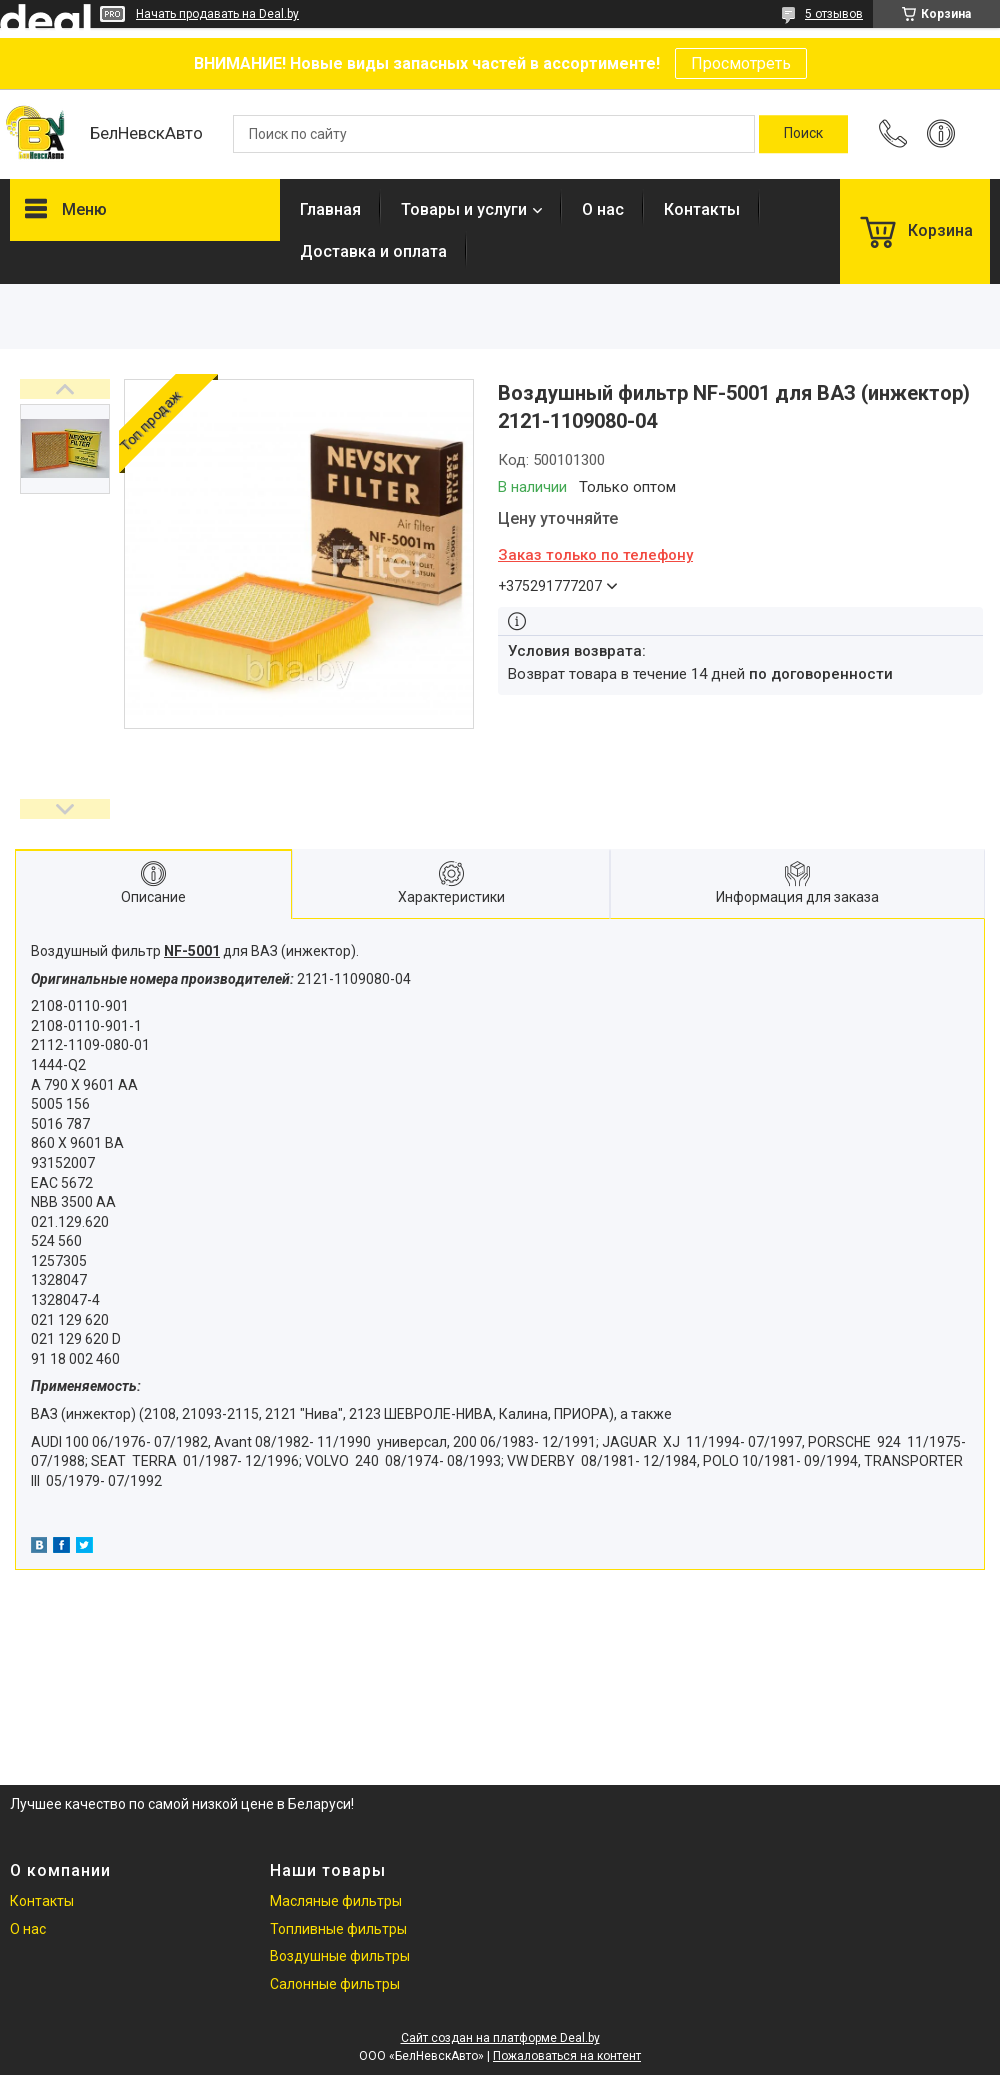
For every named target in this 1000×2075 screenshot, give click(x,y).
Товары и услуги (464, 209)
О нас (603, 209)
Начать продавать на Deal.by (217, 14)
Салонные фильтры (335, 1984)
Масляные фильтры (336, 1901)
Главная (330, 209)
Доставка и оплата (373, 251)
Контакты (702, 209)
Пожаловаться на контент (567, 2056)
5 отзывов (834, 14)
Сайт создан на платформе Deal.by (500, 2038)
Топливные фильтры (338, 1929)
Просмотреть (741, 63)
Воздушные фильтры (340, 1956)
